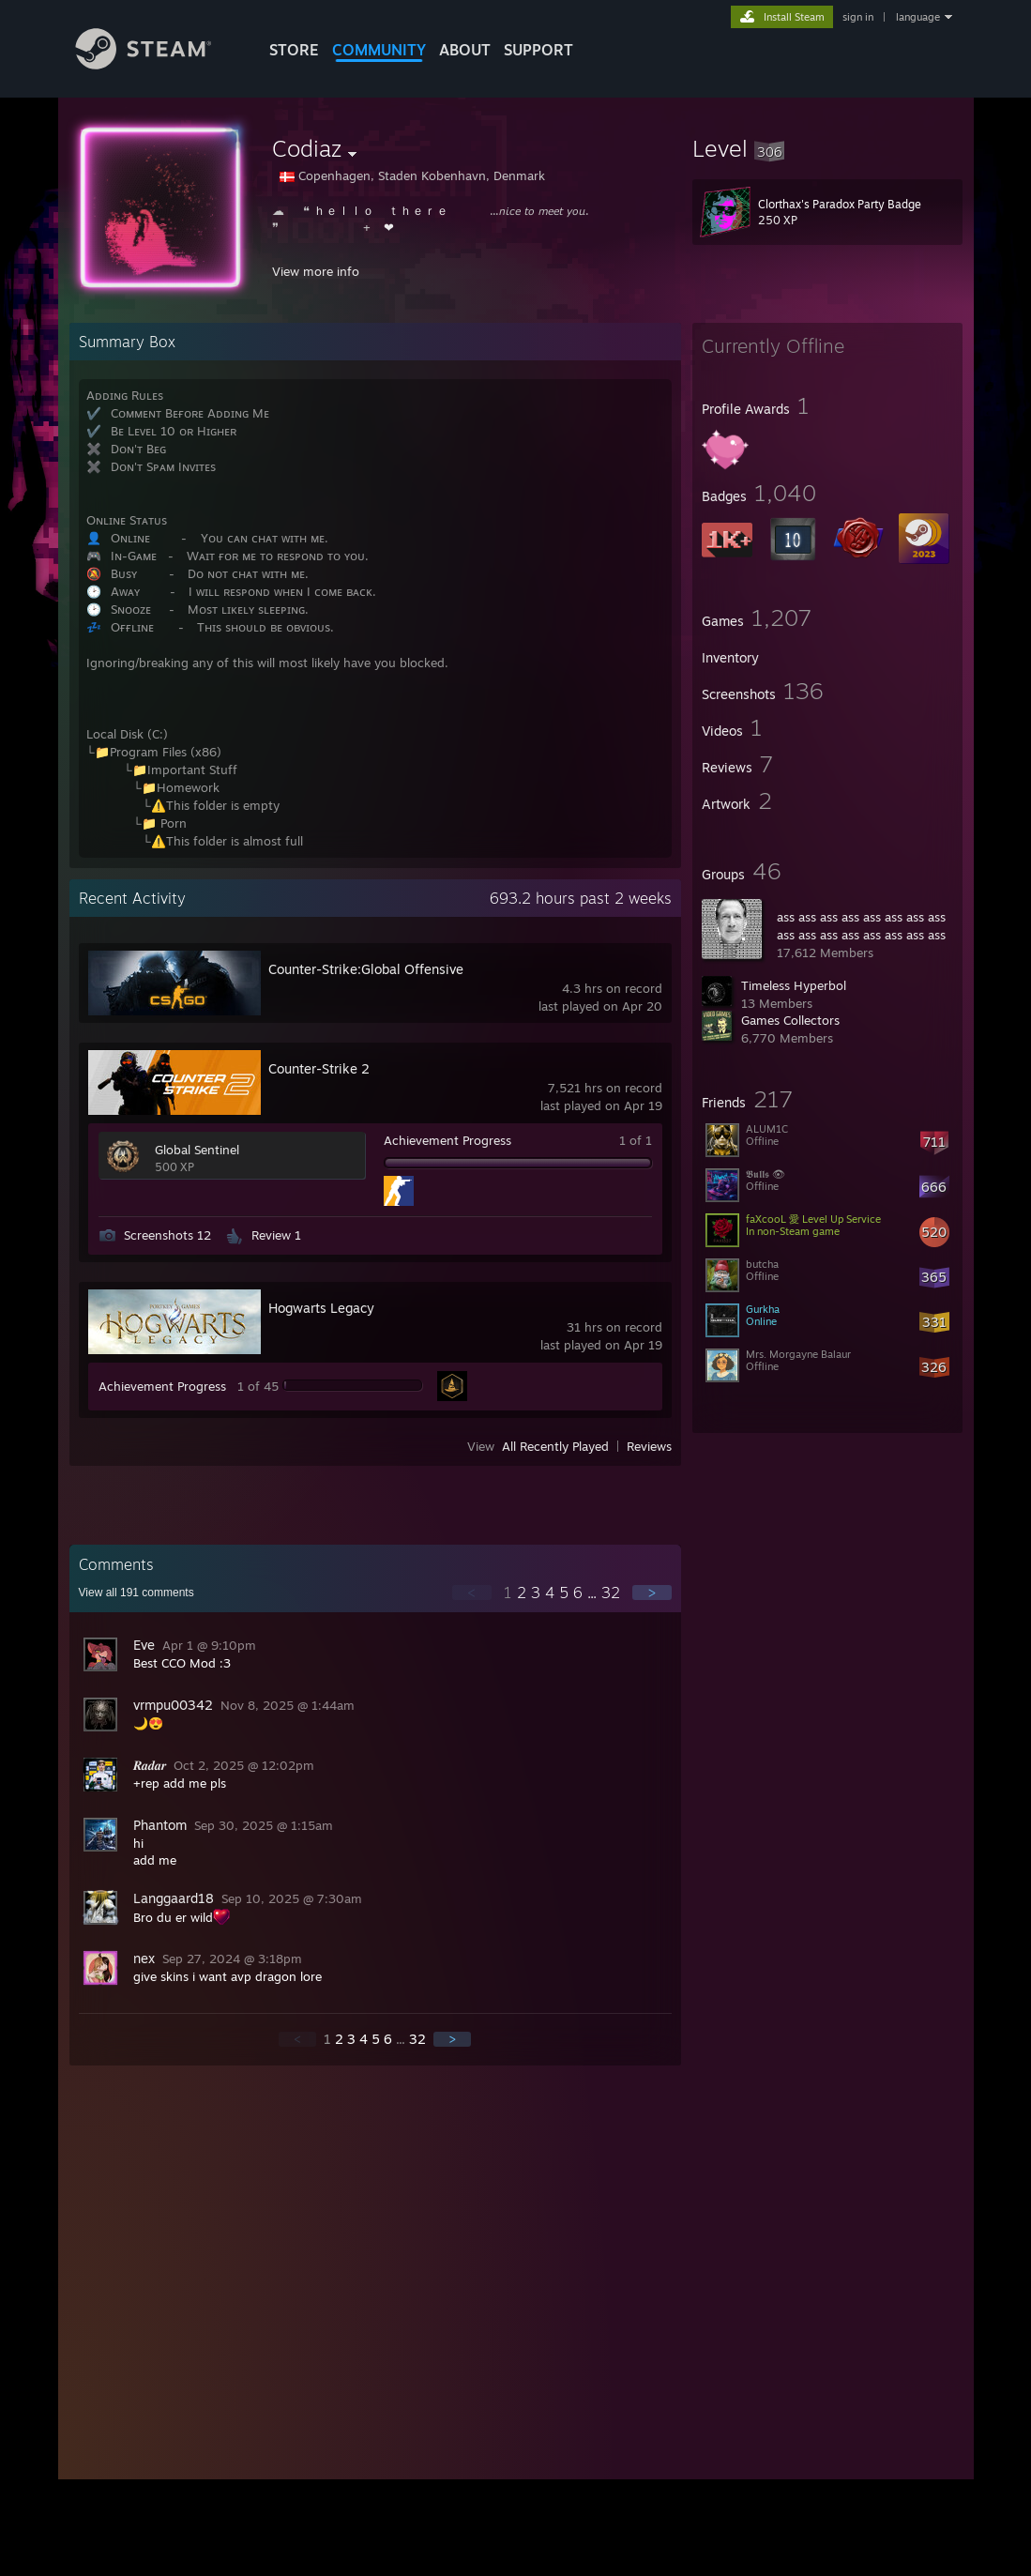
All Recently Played (555, 1446)
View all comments (136, 1592)
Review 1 (276, 1234)
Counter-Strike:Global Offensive (365, 969)
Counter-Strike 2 (319, 1068)
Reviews (649, 1446)
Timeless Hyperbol (793, 985)
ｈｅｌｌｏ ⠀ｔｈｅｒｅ (380, 210)
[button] (827, 148)
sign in (857, 16)
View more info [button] (315, 271)
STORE (294, 49)
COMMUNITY (379, 49)
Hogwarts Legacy (321, 1308)
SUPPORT (538, 49)
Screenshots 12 (167, 1234)
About (465, 49)
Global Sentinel (197, 1149)
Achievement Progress (447, 1140)
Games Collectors (790, 1020)
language (918, 16)
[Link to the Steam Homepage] (157, 64)
